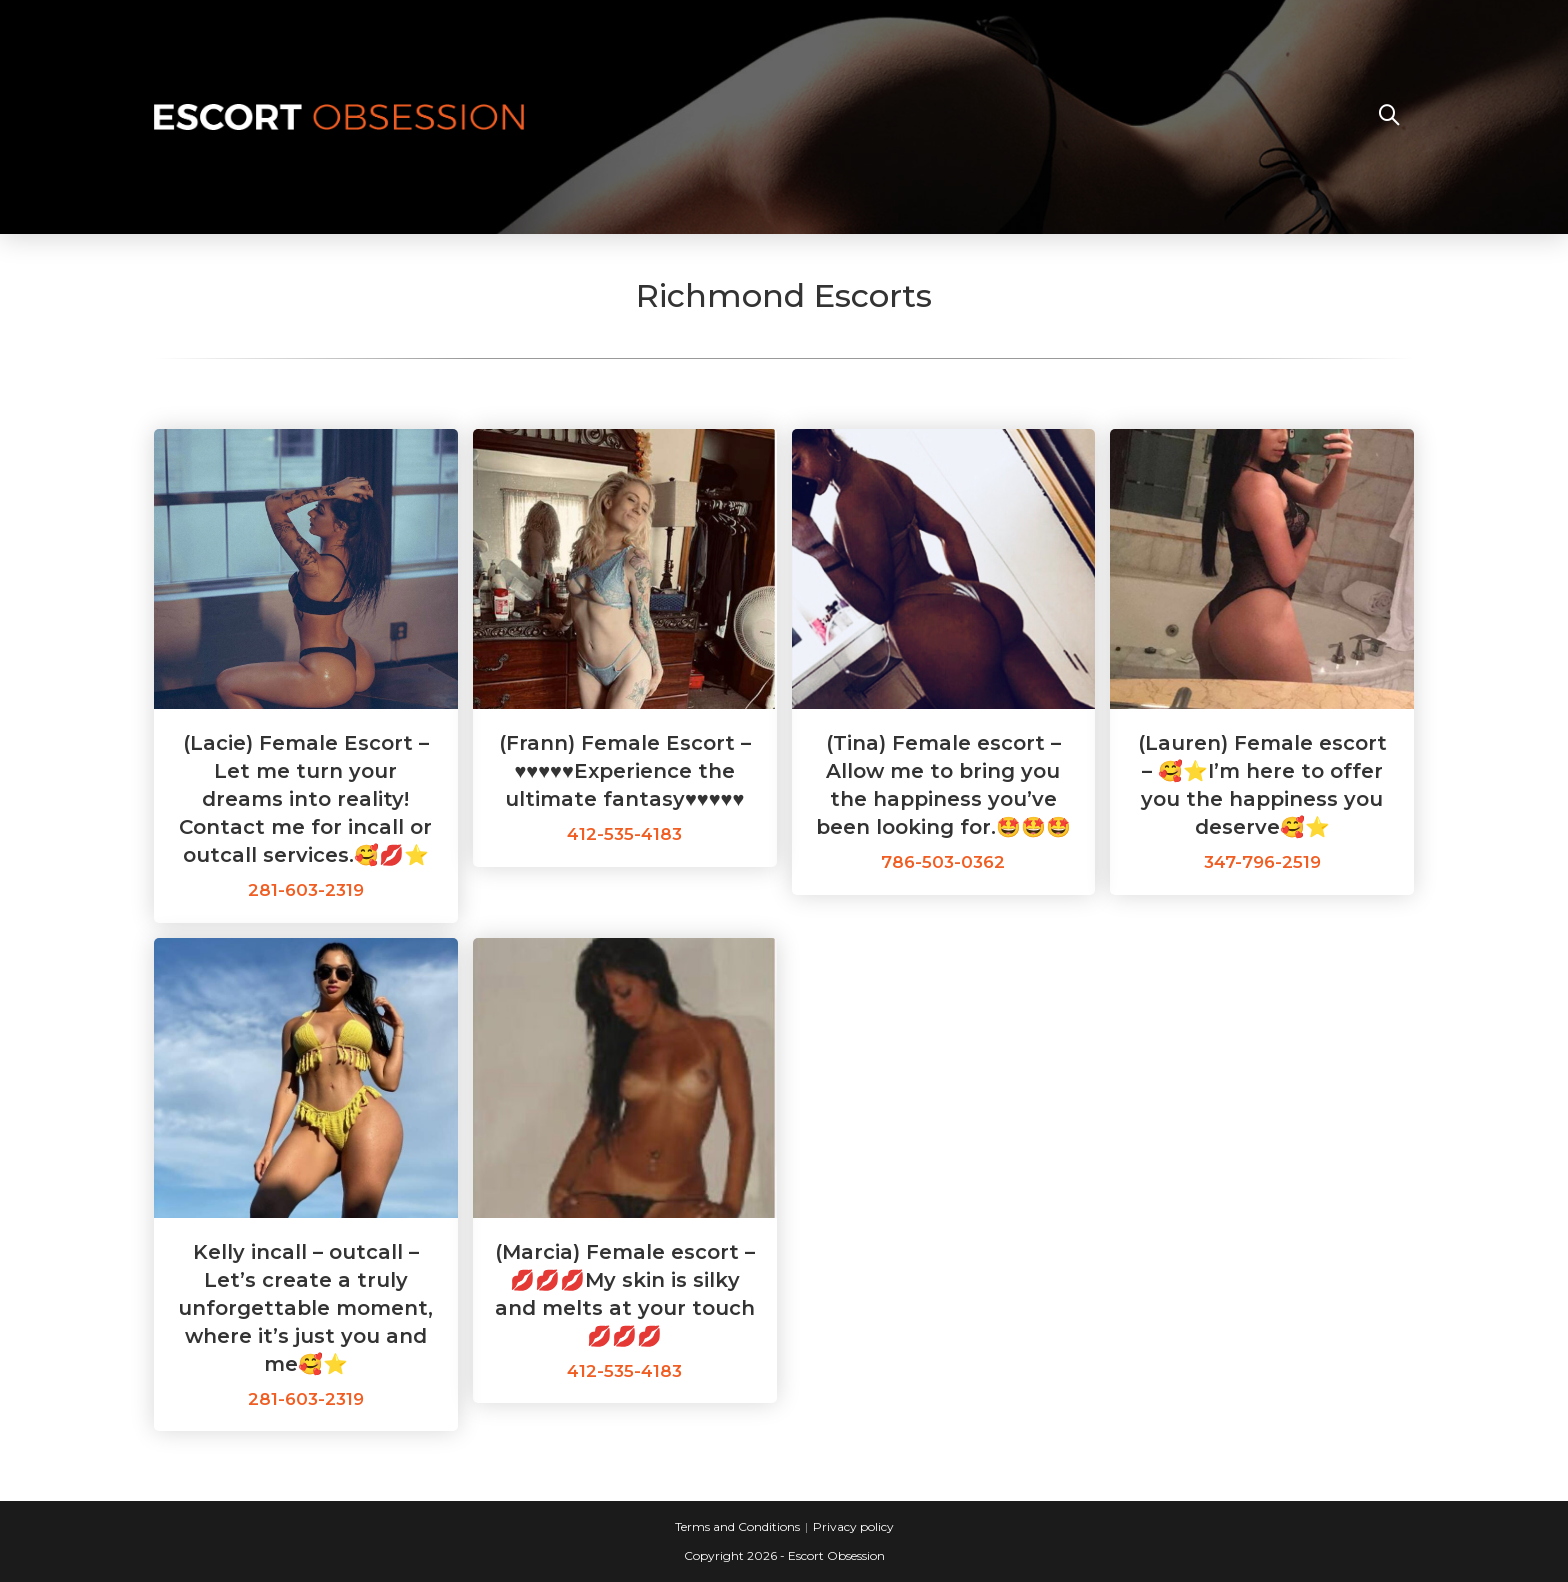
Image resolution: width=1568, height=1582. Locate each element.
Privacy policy (853, 1526)
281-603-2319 (306, 890)
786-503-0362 (943, 862)
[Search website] (1389, 117)
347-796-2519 (1262, 862)
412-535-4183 (624, 834)
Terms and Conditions (737, 1526)
